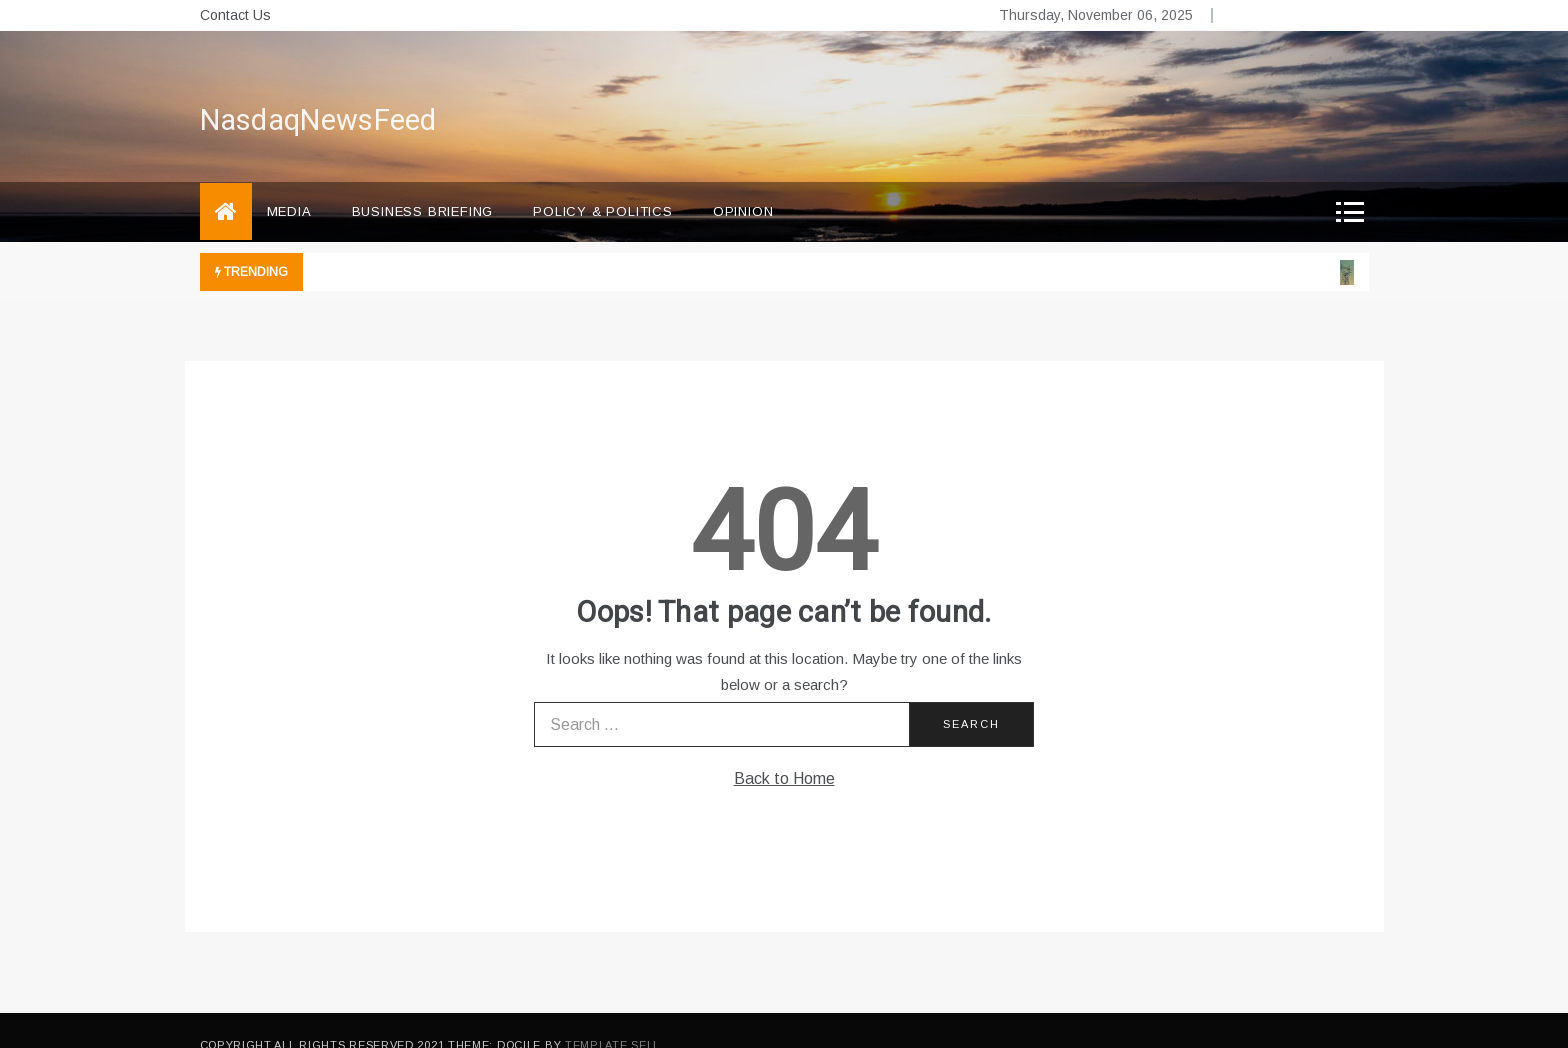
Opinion (743, 182)
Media (289, 182)
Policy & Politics (603, 182)
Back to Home (784, 749)
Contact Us (235, 15)
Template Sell (612, 1016)
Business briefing (423, 182)
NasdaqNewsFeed (318, 92)
